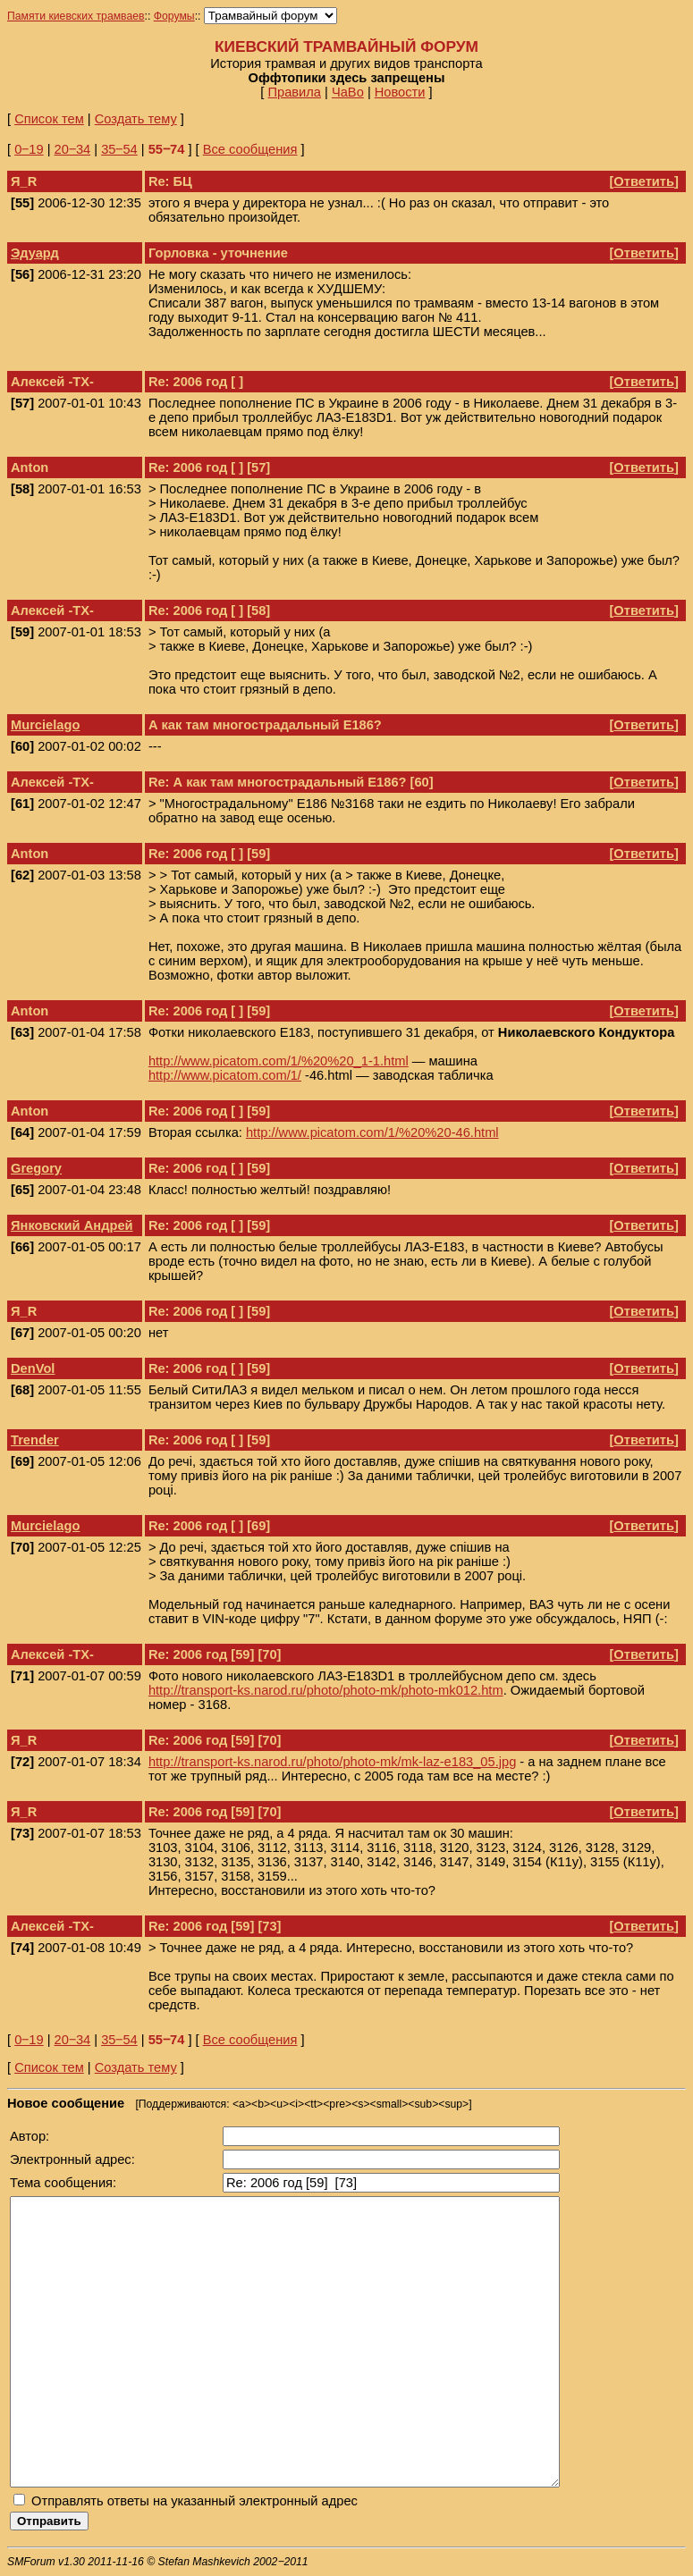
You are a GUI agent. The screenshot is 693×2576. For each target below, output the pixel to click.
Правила (294, 92)
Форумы (174, 16)
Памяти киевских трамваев (76, 16)
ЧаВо (348, 92)
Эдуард (35, 253)
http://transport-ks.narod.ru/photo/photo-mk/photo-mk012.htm (325, 1690)
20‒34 (73, 149)
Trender (35, 1440)
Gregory (36, 1168)
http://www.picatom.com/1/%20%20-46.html (372, 1132)
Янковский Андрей (72, 1225)
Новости (400, 92)
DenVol (33, 1368)
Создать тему (136, 119)
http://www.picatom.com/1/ (224, 1075)
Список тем (49, 119)
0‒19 (28, 149)
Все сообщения (250, 149)
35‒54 (119, 149)
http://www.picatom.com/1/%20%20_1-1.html (278, 1061)
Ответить (643, 181)
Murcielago (45, 725)
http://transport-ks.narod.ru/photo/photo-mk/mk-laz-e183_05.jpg (332, 1762)
